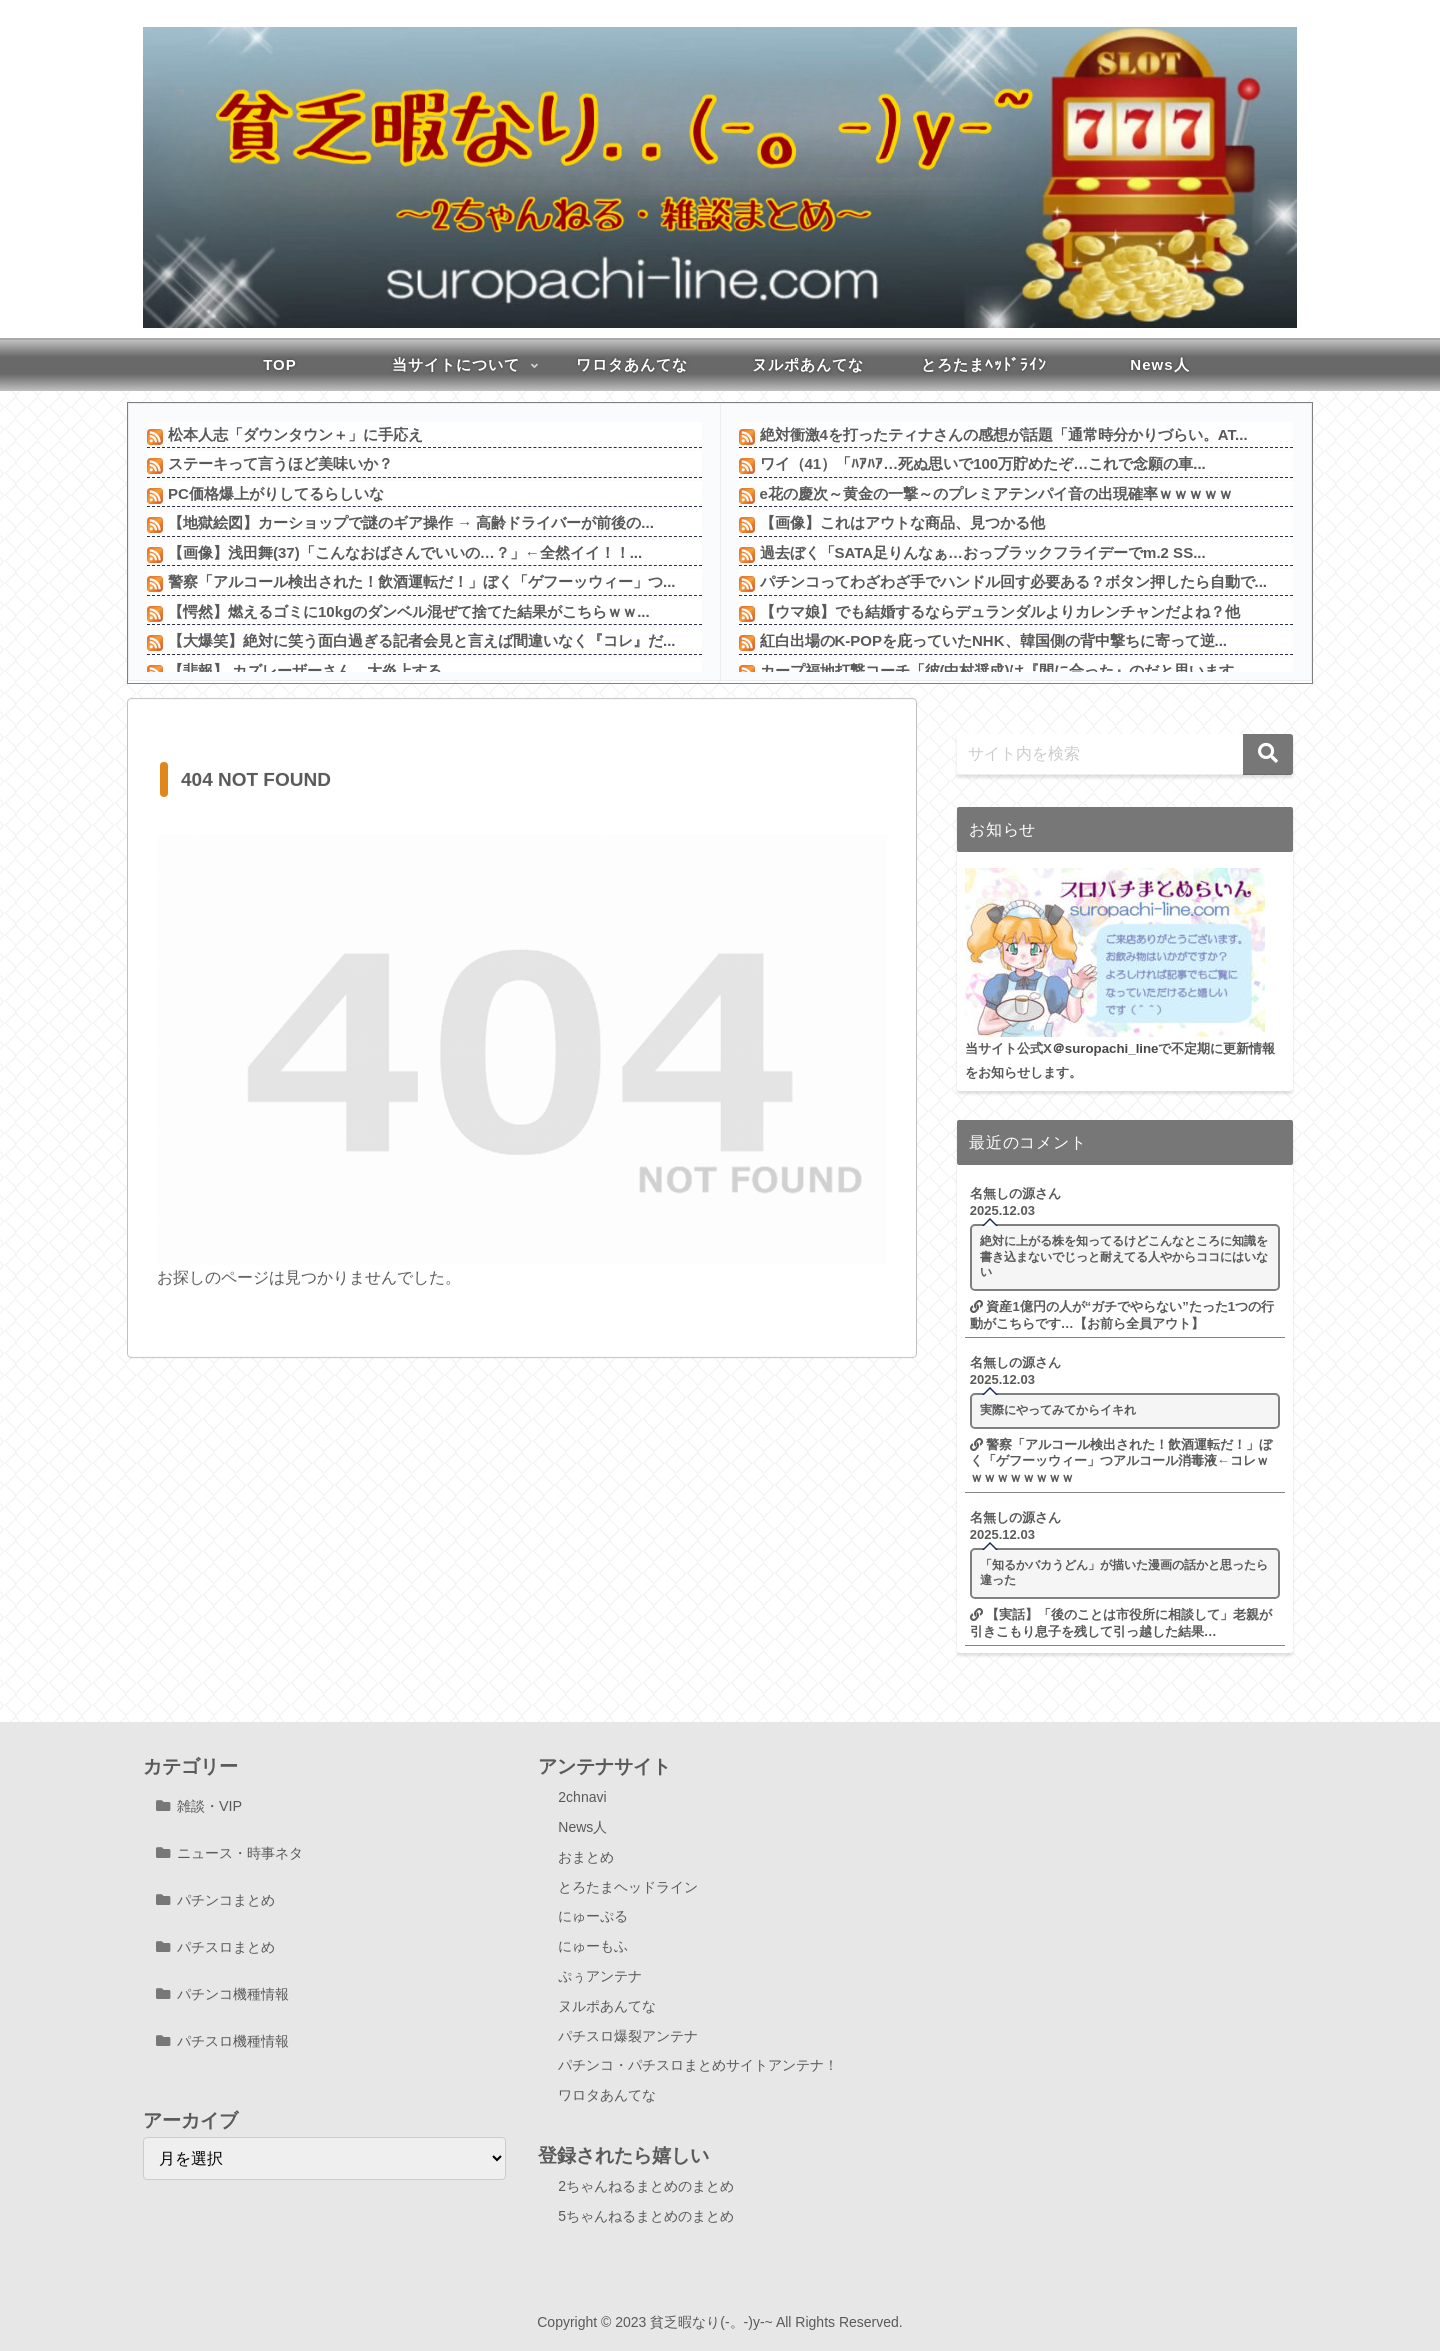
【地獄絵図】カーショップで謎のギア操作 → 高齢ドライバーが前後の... (411, 522)
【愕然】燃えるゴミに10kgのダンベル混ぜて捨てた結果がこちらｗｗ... (409, 611)
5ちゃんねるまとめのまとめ (646, 2216)
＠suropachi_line (1105, 1048)
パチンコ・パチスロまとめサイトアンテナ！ (698, 2065)
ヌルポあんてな (607, 2006)
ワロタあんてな (607, 2095)
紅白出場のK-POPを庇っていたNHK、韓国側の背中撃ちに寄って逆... (994, 640)
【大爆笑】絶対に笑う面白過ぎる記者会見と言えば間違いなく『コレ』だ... (422, 640)
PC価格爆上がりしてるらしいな (276, 493)
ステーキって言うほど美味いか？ (280, 463)
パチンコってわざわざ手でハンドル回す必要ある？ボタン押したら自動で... (1014, 581)
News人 (582, 1827)
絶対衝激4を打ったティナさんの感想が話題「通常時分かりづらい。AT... (1004, 434)
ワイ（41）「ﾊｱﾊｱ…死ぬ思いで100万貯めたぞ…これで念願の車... (983, 463)
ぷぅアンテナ (600, 1976)
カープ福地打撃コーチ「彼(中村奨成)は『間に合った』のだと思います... (1004, 670)
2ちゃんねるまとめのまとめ (646, 2186)
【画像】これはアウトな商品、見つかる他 (902, 522)
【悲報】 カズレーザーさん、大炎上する (305, 670)
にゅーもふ (593, 1946)
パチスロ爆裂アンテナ (628, 2036)
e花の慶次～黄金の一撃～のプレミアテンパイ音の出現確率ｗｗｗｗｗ (996, 493)
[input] (1125, 754)
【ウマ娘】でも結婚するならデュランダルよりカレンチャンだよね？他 (1000, 611)
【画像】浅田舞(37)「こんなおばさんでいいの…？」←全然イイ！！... (405, 552)
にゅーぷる (593, 1916)
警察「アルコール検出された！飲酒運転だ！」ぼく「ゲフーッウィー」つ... (422, 581)
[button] (1268, 754)
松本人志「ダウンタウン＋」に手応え (295, 434)
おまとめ (586, 1857)
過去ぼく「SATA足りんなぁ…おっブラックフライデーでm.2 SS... (983, 552)
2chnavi (582, 1797)
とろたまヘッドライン (628, 1887)
